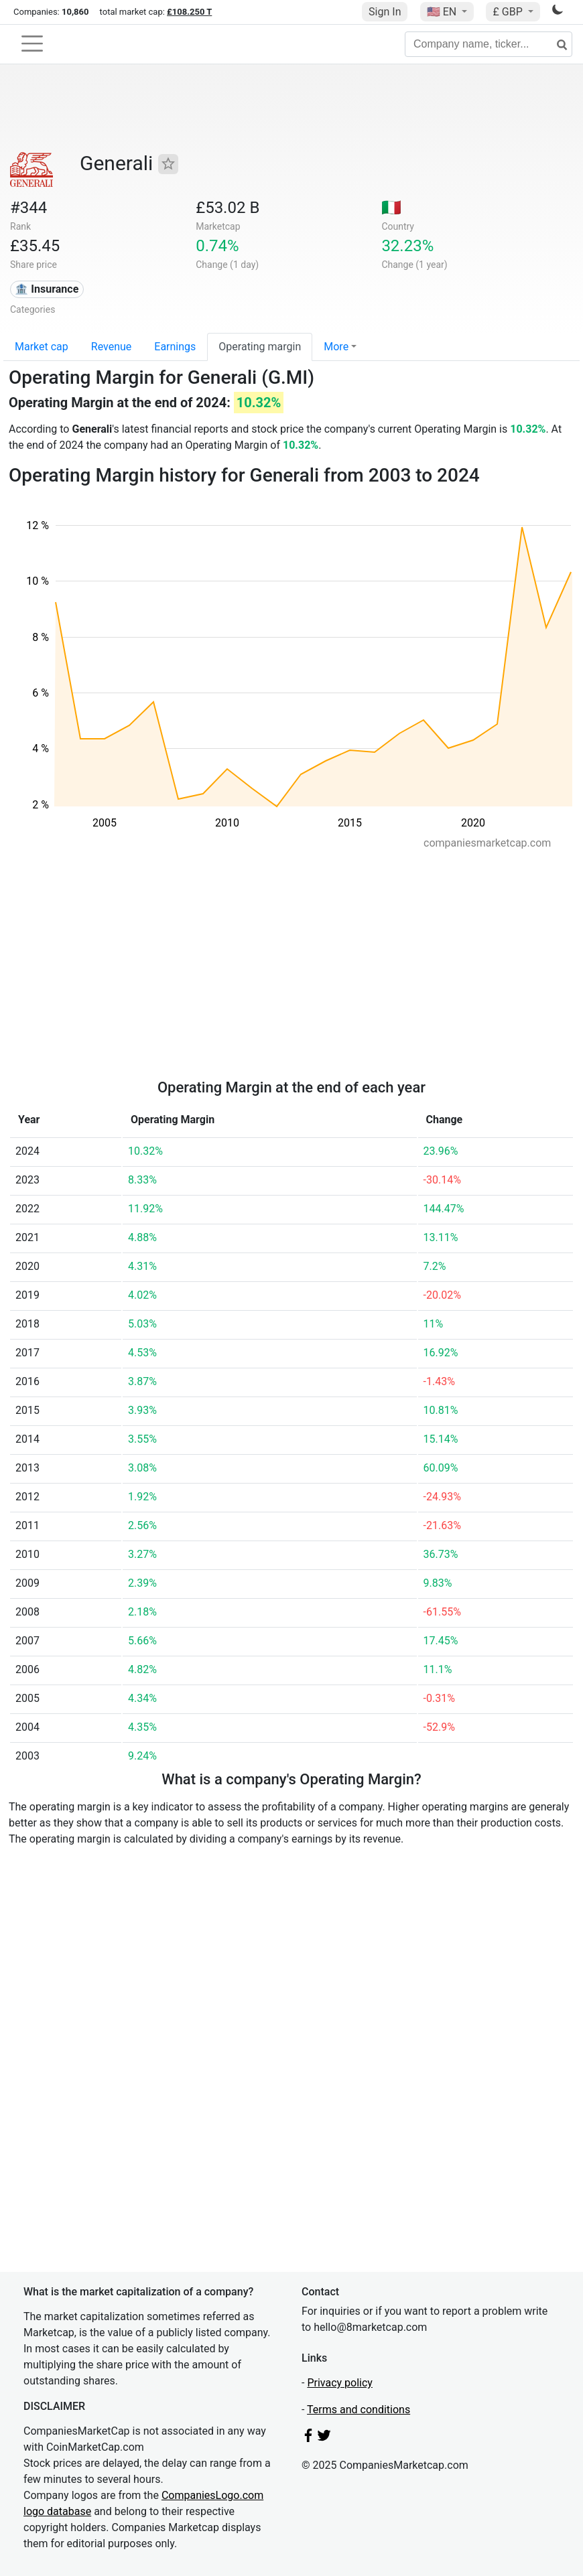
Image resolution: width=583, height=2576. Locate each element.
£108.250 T (189, 12)
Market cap (41, 346)
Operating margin (259, 346)
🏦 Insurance (46, 289)
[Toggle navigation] (32, 43)
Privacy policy (340, 2382)
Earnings (175, 346)
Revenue (111, 346)
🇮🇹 (391, 207)
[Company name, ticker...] (488, 44)
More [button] (336, 346)
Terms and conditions (358, 2409)
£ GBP (509, 11)
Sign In (385, 11)
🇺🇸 (443, 11)
